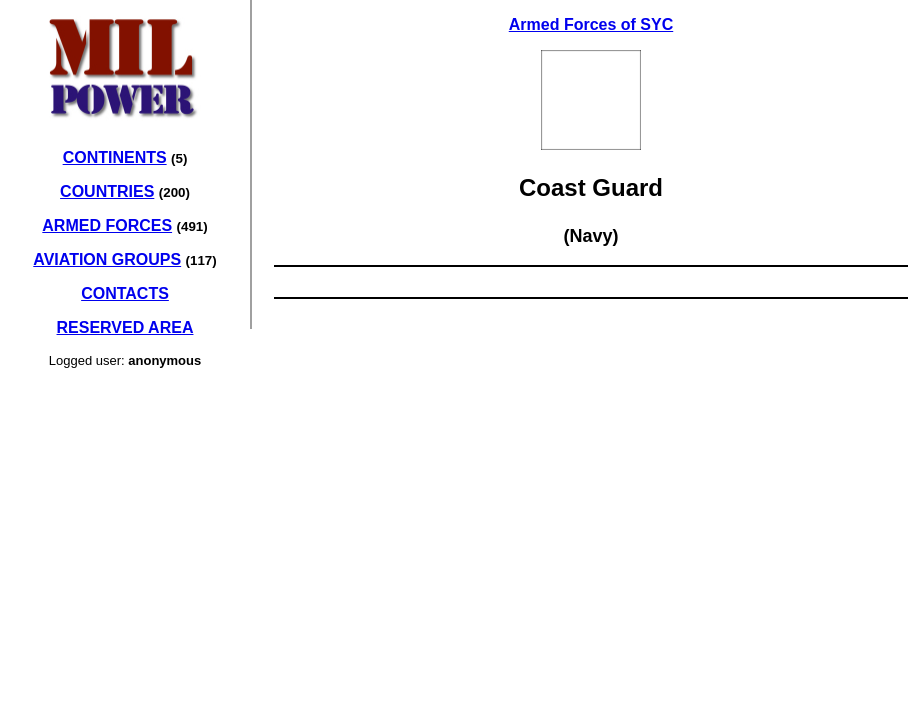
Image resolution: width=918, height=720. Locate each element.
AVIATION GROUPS (107, 259)
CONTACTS (125, 293)
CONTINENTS (115, 157)
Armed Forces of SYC (591, 24)
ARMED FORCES (107, 225)
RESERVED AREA (125, 327)
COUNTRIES (107, 191)
